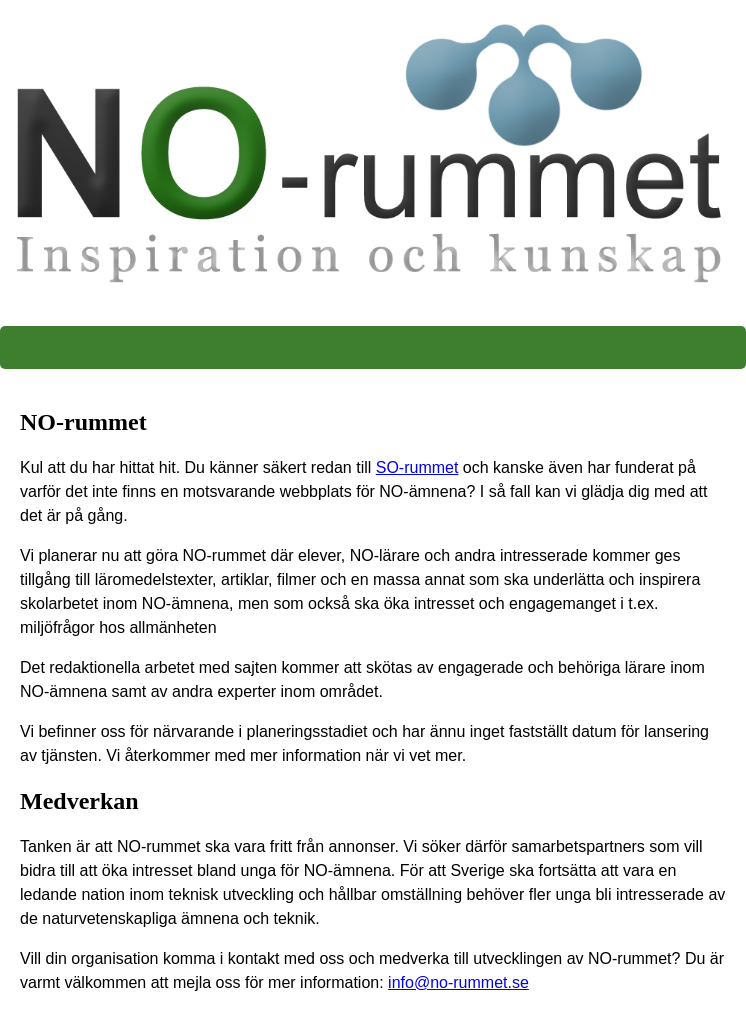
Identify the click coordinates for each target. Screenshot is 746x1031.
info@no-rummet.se (458, 982)
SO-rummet (417, 467)
